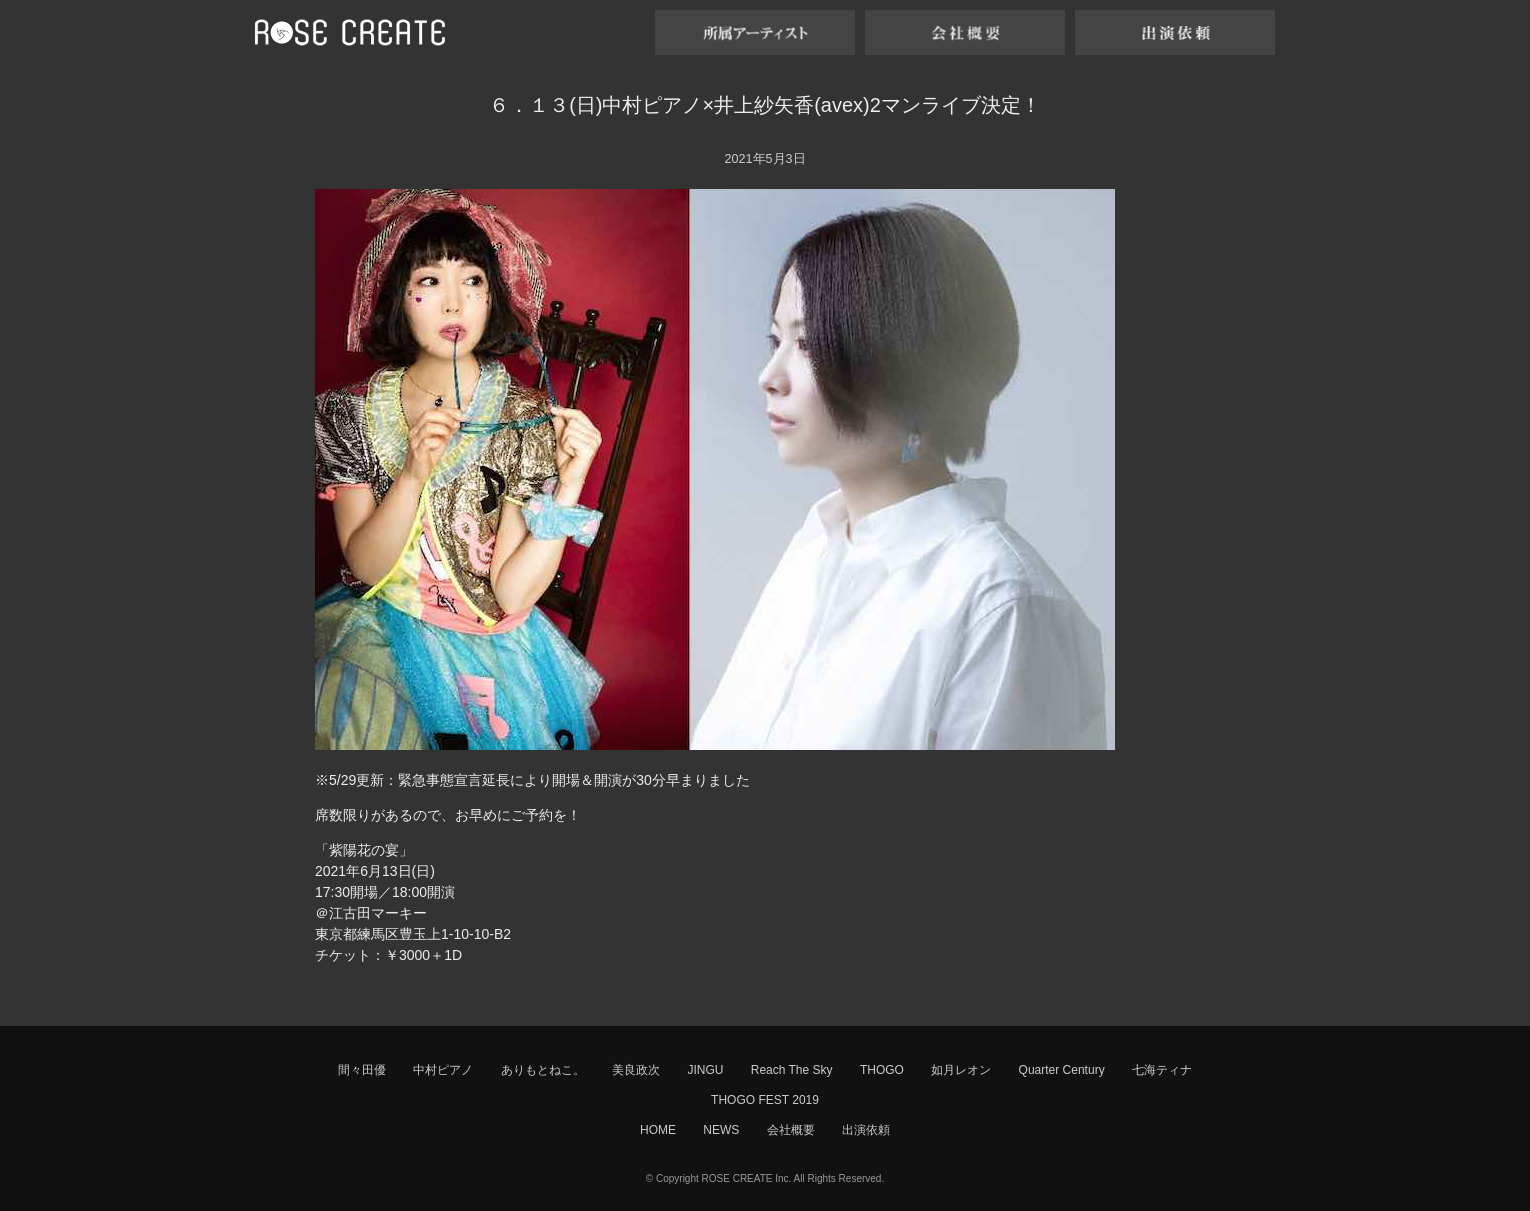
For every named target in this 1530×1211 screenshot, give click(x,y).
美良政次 (636, 1070)
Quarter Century (1062, 1070)
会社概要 (791, 1130)
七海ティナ (1162, 1070)
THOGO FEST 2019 (765, 1100)
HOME (658, 1130)
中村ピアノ (443, 1070)
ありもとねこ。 (543, 1070)
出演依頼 (866, 1130)
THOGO (882, 1070)
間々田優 (362, 1070)
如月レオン (961, 1070)
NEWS (721, 1130)
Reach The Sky (792, 1070)
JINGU (705, 1070)
